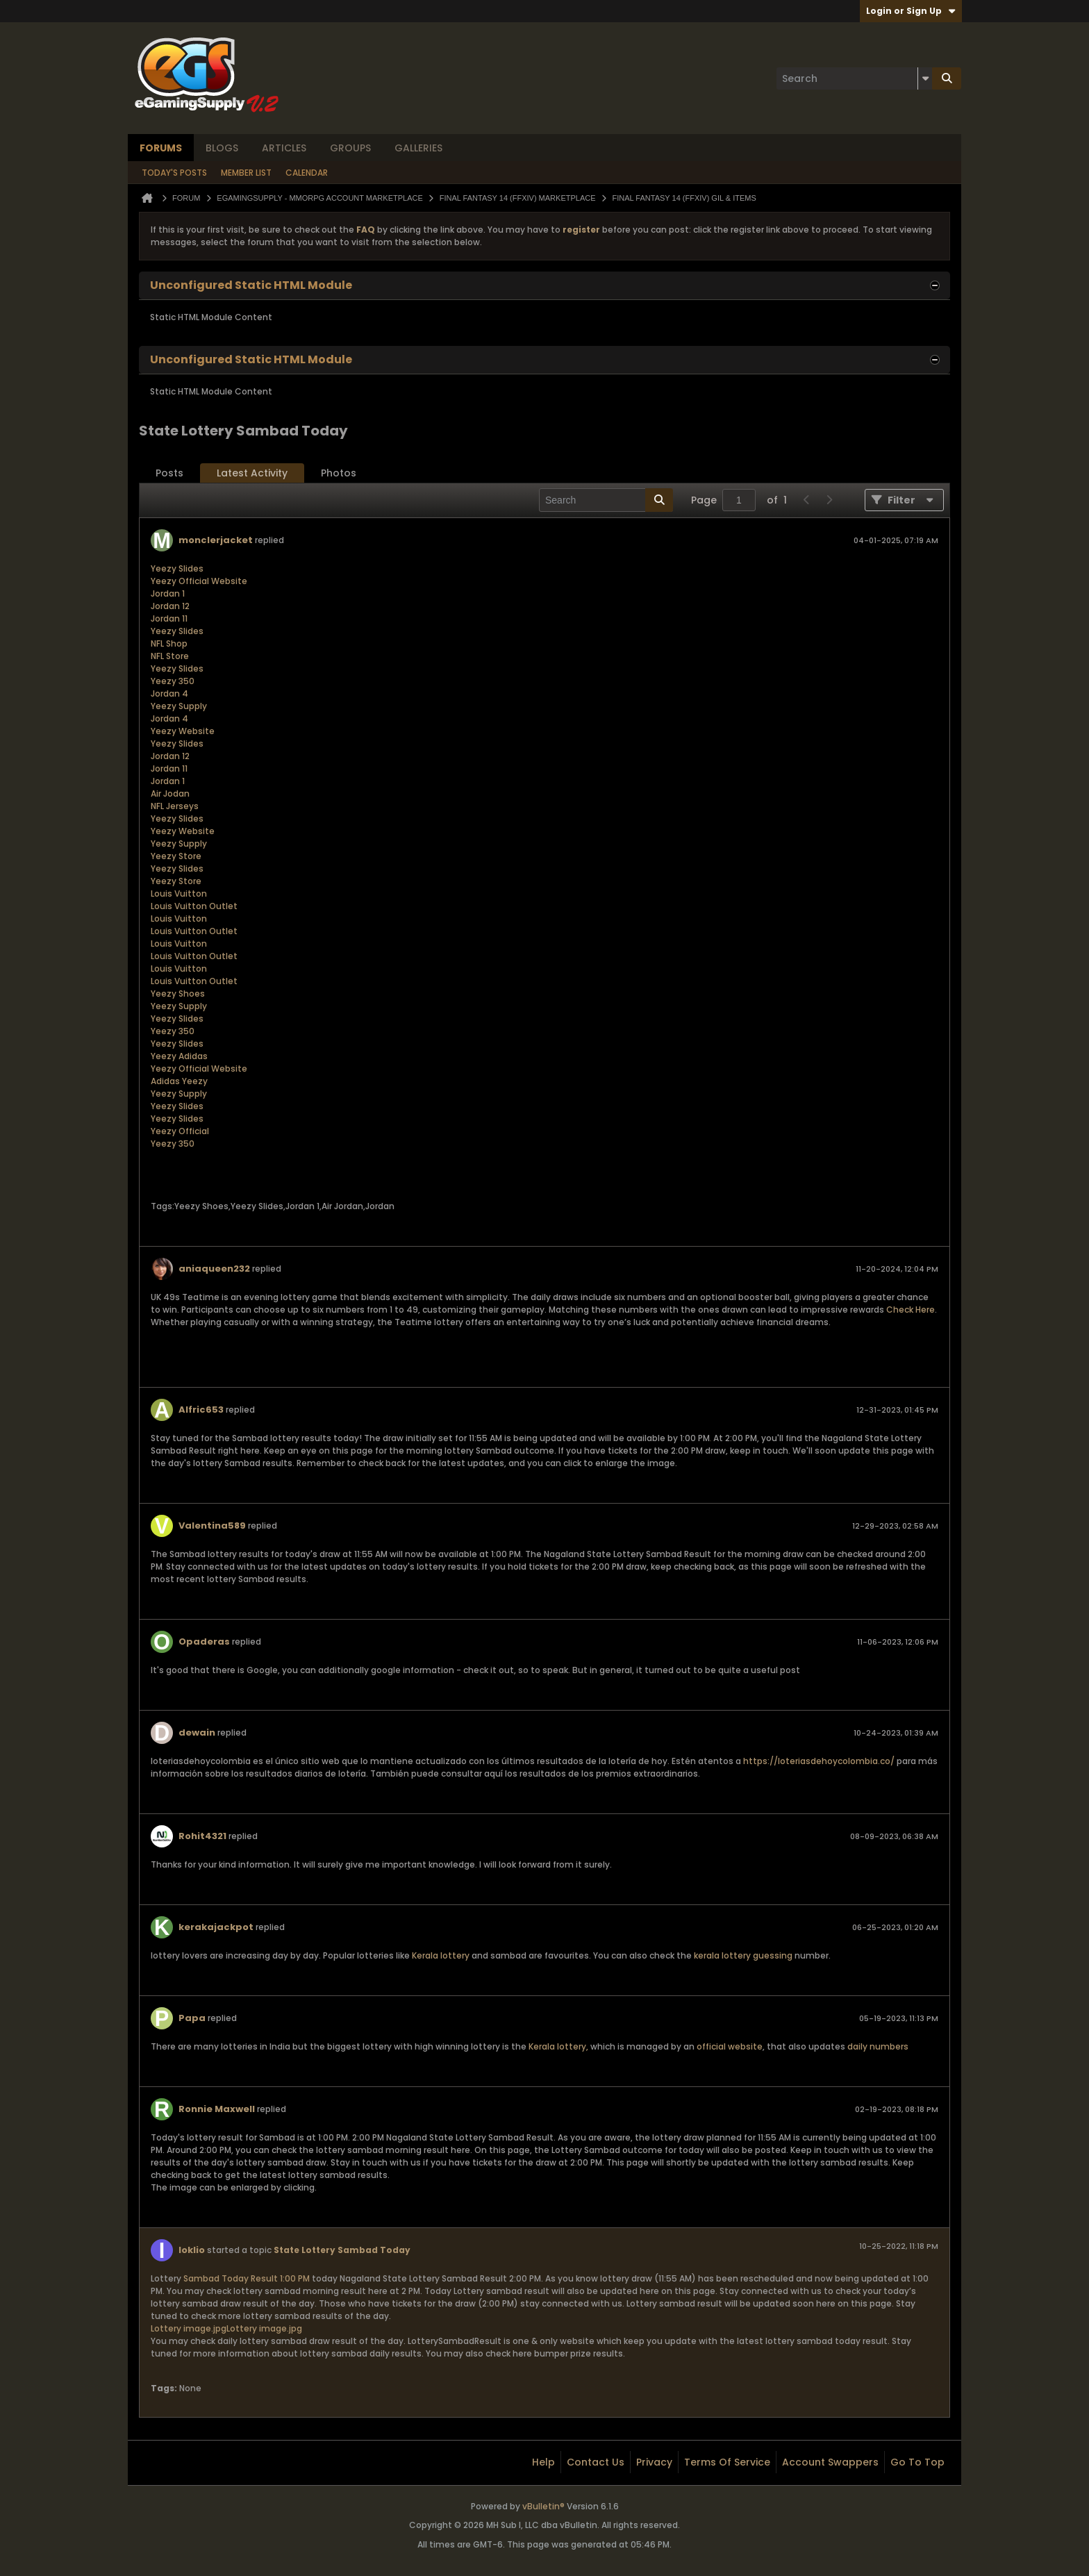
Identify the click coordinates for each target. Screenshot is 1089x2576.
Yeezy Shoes (178, 993)
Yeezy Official (180, 1131)
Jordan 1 (168, 593)
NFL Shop (169, 643)
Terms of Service (727, 2462)
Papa (192, 2018)
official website (730, 2046)
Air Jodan (170, 793)
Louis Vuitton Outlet (194, 906)
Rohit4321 (202, 1836)
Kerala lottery (440, 1955)
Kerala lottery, (558, 2046)
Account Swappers (830, 2462)
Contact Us (595, 2462)
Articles (284, 148)
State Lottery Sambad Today (342, 2250)
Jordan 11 (169, 618)
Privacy (654, 2462)
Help (543, 2462)
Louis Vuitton (179, 893)
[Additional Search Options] (925, 78)
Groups (350, 148)
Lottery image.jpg (188, 2328)
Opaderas (204, 1641)
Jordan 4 (169, 693)
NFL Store (170, 656)
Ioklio (191, 2250)
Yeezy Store (176, 856)
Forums (161, 148)
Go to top (917, 2462)
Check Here (910, 1309)
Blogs (222, 148)
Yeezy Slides (177, 568)
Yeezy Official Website (199, 581)
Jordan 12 (170, 606)
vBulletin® (543, 2506)
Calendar (306, 172)
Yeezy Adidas (179, 1056)
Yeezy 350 (172, 681)
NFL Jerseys (175, 806)
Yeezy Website (183, 731)
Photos (338, 473)
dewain (196, 1732)
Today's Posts (174, 172)
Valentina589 (212, 1525)
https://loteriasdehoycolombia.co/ (819, 1761)
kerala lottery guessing (743, 1955)
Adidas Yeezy (179, 1081)
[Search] (854, 78)
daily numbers (877, 2046)
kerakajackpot (215, 1927)
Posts (169, 473)
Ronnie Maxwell (216, 2109)
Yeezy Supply (179, 706)
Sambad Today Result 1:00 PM (246, 2278)
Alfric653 (201, 1409)
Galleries (418, 148)
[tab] (169, 473)
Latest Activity (252, 473)
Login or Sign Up (911, 11)
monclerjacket (215, 540)
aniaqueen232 (214, 1268)
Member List (246, 172)
